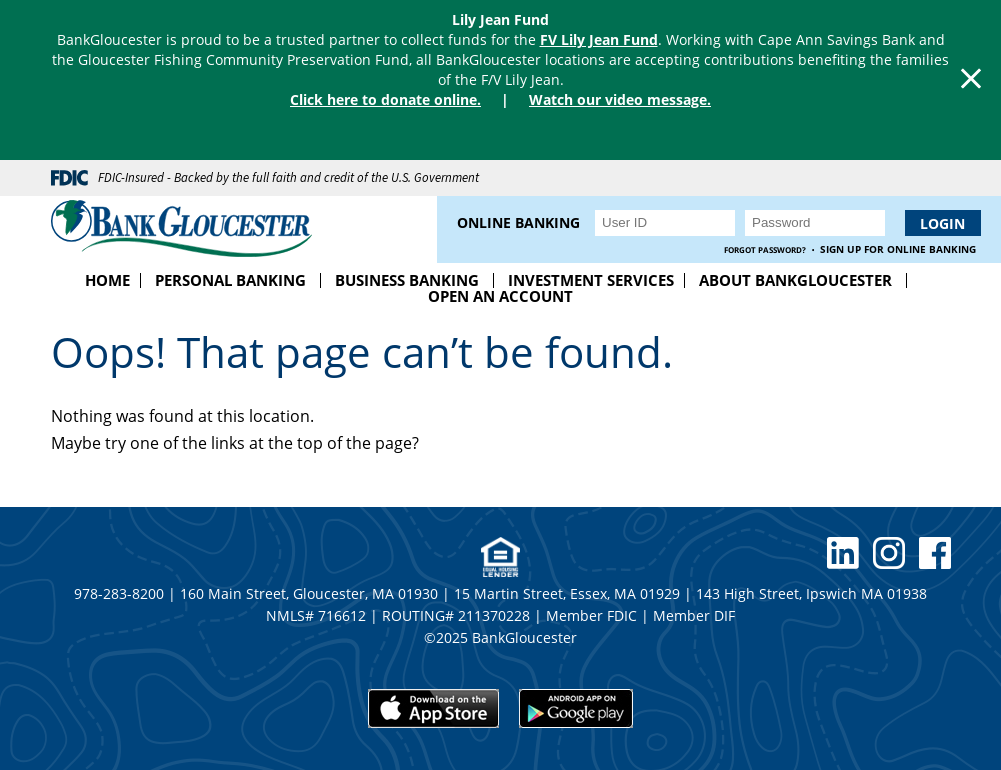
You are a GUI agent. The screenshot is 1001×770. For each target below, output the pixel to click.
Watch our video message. (620, 99)
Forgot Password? (765, 249)
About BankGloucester (795, 280)
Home (107, 280)
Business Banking (407, 280)
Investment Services (591, 280)
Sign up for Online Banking (898, 249)
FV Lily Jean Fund (599, 39)
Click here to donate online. (385, 99)
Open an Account (500, 296)
